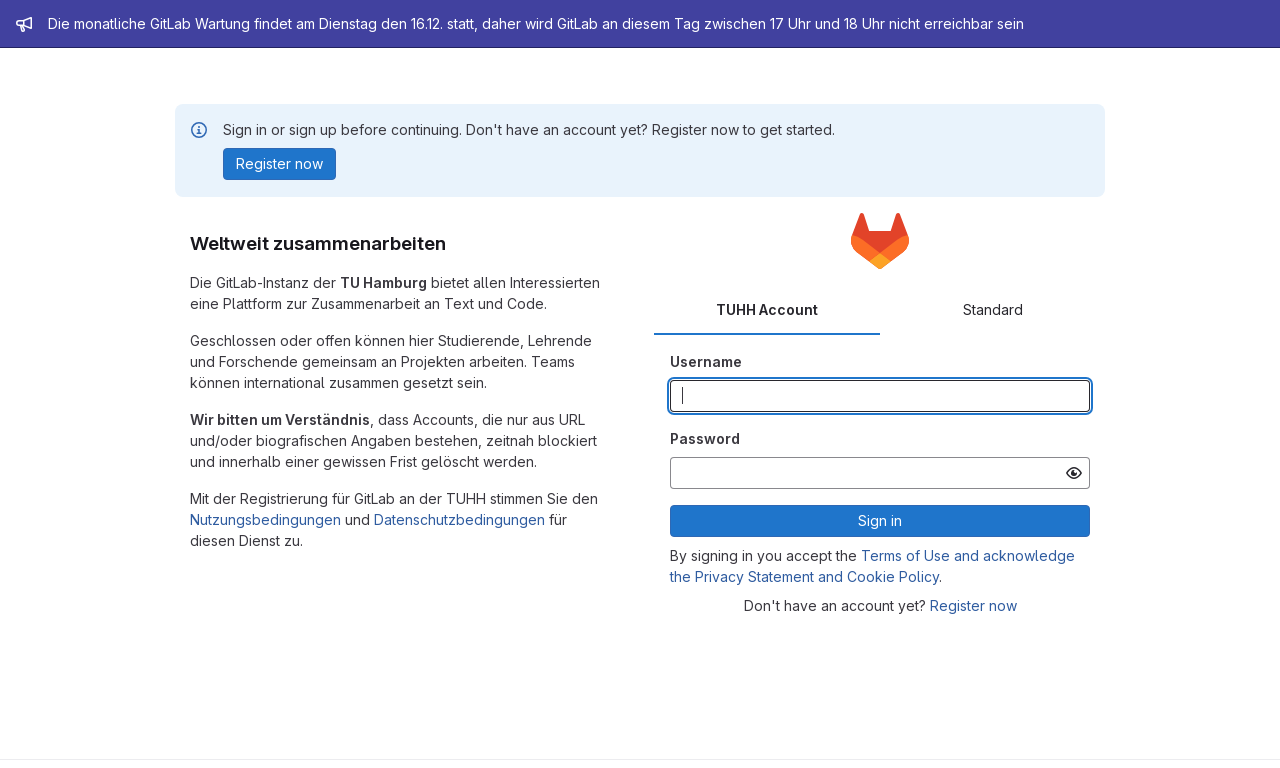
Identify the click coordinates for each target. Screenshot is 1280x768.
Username (706, 361)
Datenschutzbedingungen (459, 519)
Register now (973, 605)
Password (705, 438)
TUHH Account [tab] (767, 309)
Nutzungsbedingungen (265, 519)
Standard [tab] (993, 309)
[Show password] (1074, 473)
